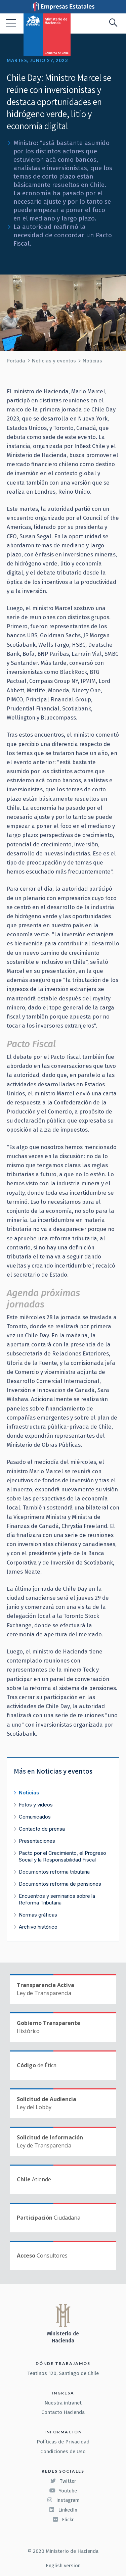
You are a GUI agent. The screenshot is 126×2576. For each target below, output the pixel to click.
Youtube (63, 2491)
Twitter (63, 2481)
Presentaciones (37, 1841)
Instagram (63, 2500)
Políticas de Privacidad (63, 2442)
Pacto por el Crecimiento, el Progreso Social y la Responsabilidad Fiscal (62, 1856)
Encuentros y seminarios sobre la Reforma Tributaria (57, 1899)
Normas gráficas (38, 1915)
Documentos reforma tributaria (54, 1872)
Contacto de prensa (42, 1829)
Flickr (63, 2520)
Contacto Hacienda (63, 2412)
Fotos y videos (36, 1804)
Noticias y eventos (54, 360)
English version (63, 2566)
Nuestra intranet (63, 2403)
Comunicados (35, 1817)
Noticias (92, 360)
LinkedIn (63, 2510)
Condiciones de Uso (63, 2451)
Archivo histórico (38, 1927)
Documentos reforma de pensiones (60, 1884)
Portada (16, 360)
